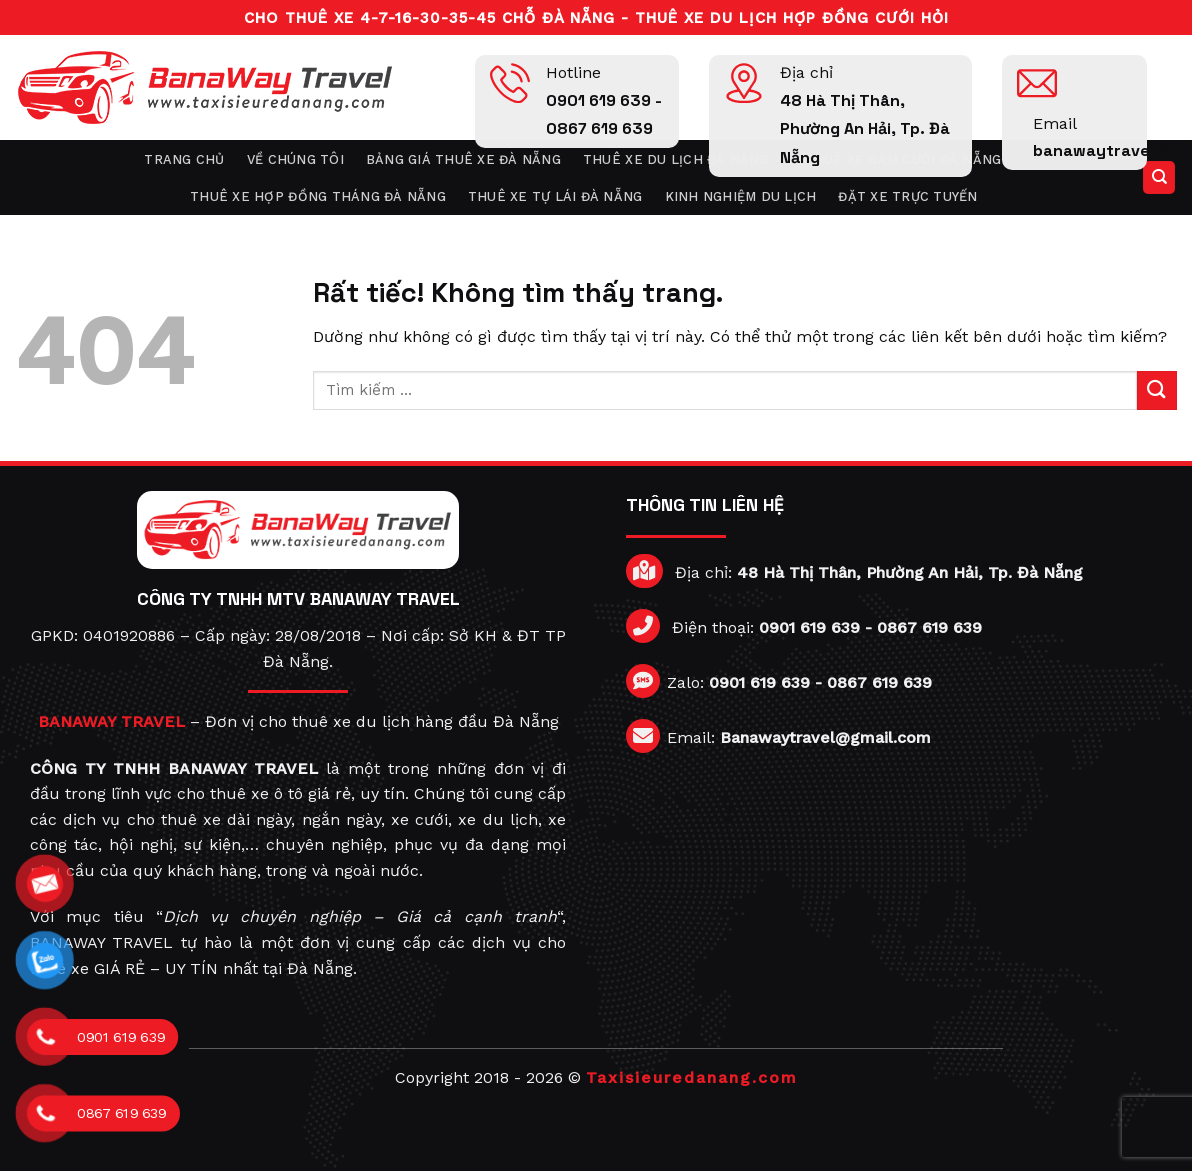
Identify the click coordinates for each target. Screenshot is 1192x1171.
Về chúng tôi (295, 159)
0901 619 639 (809, 627)
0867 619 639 (929, 627)
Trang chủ (184, 159)
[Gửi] (1157, 390)
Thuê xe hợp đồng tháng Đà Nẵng (318, 196)
